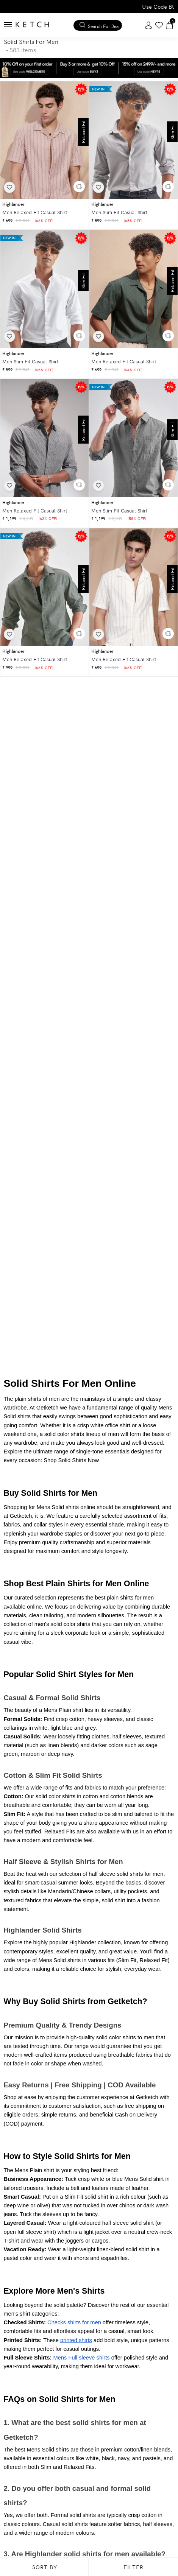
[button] (79, 186)
